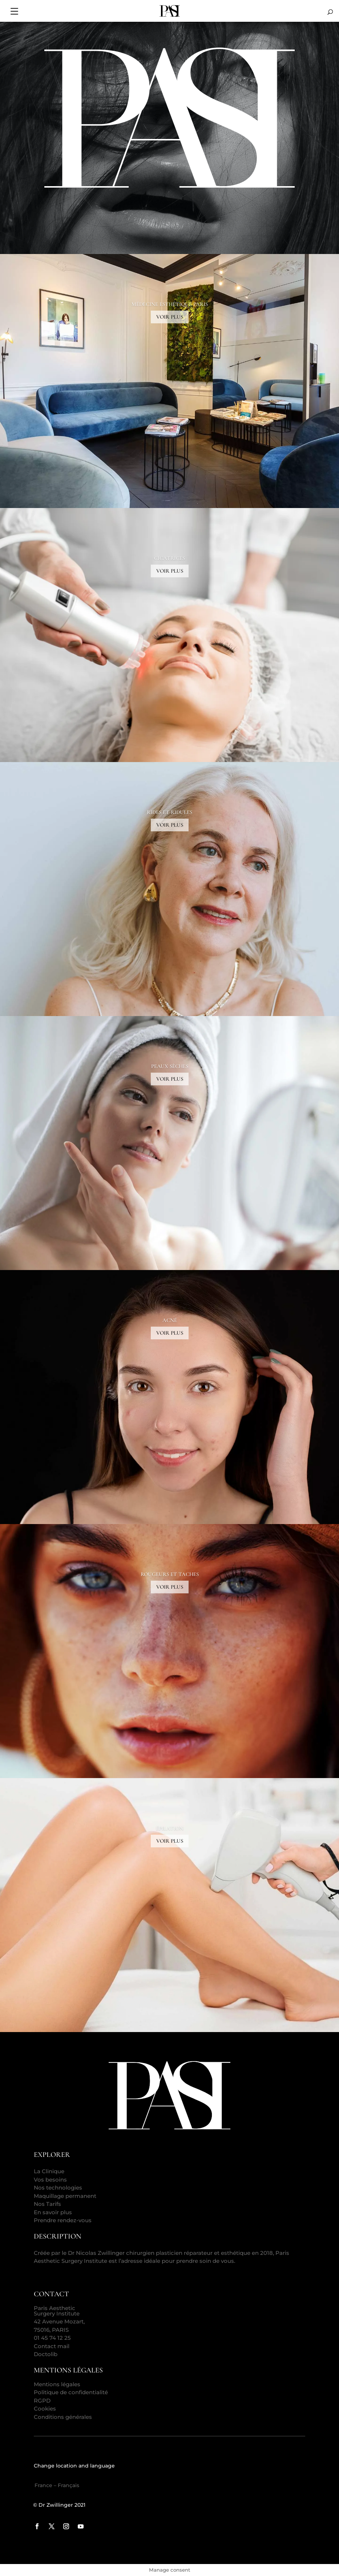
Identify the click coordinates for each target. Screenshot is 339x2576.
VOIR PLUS (169, 317)
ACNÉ (169, 1320)
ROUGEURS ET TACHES (170, 1574)
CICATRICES (169, 558)
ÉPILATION (169, 1828)
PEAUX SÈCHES (169, 1066)
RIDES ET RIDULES (169, 812)
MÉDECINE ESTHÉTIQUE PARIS (170, 304)
